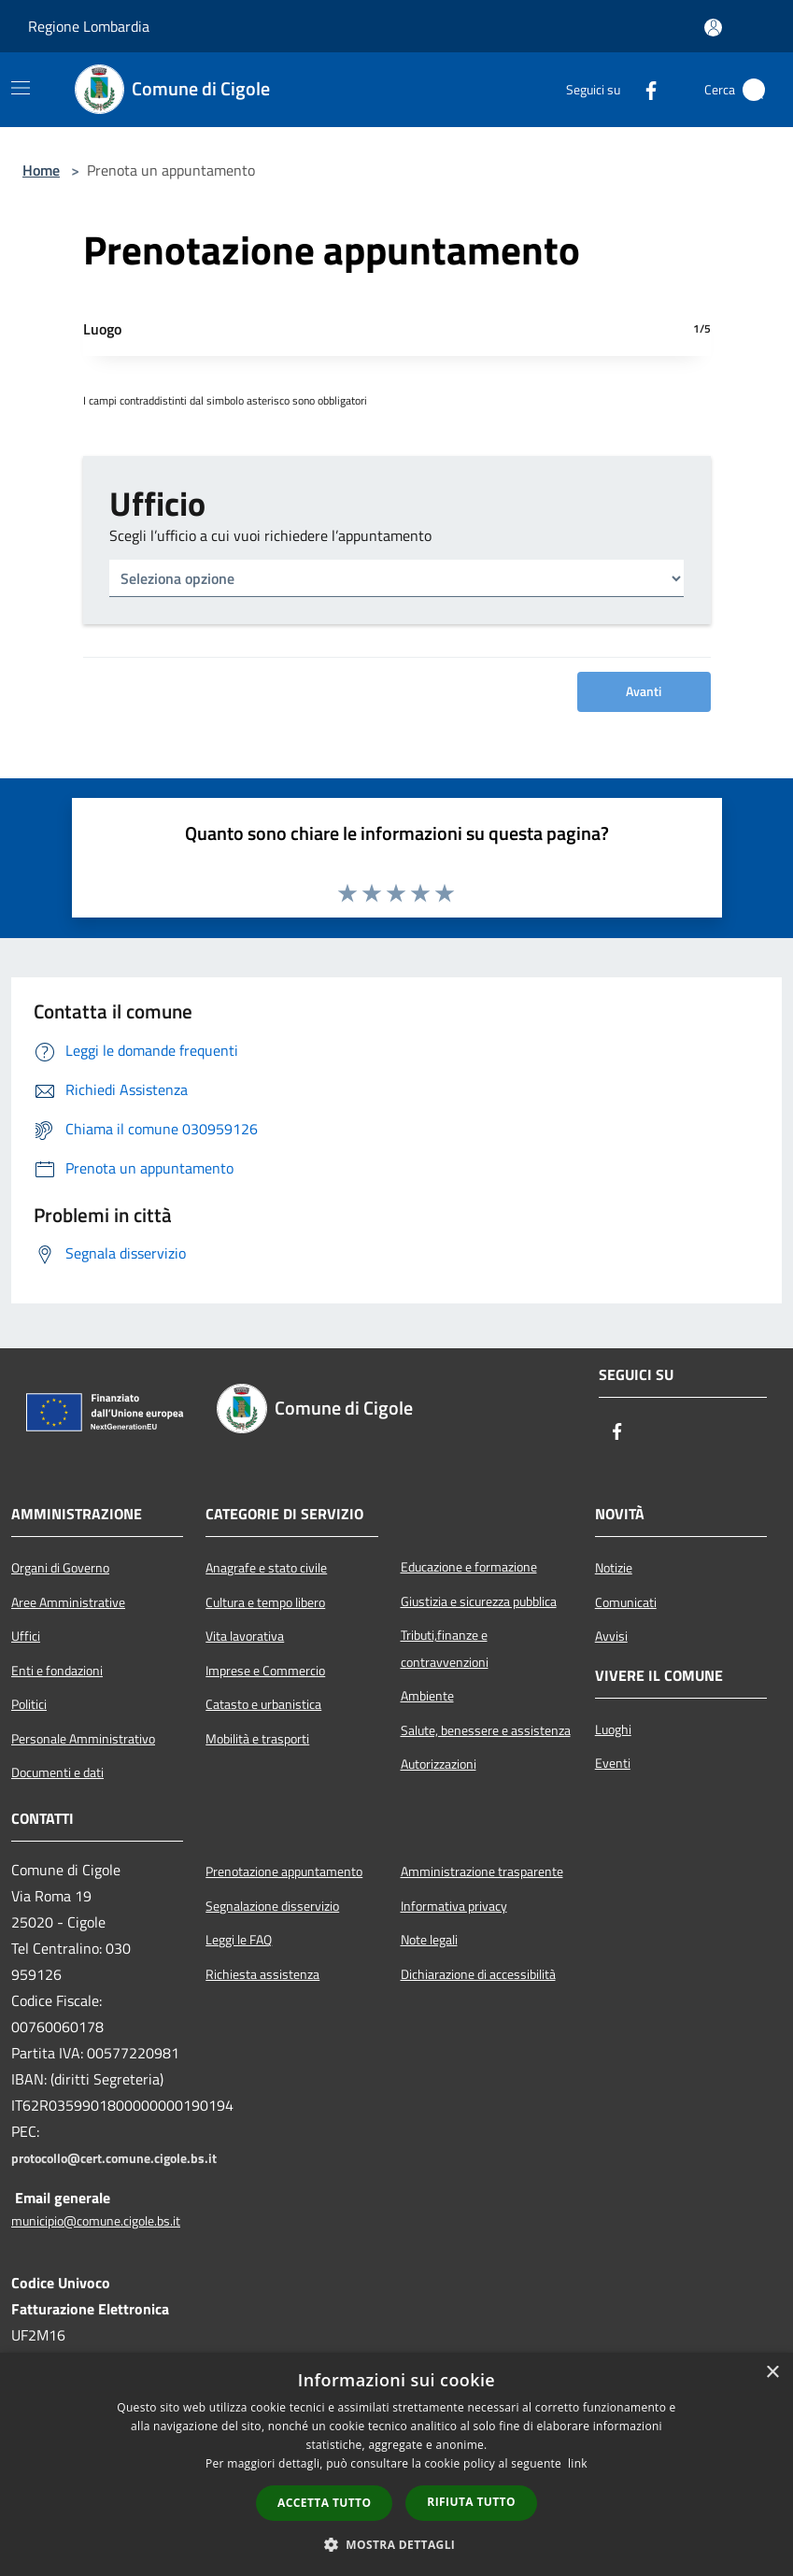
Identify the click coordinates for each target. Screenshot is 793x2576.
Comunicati (626, 1602)
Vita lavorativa (244, 1636)
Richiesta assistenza (262, 1974)
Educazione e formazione (469, 1567)
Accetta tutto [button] (324, 2503)
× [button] (772, 2373)
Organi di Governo (60, 1568)
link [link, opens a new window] (578, 2463)
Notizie (613, 1568)
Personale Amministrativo (83, 1739)
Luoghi (613, 1729)
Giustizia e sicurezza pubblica (479, 1601)
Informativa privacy (454, 1906)
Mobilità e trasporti (257, 1739)
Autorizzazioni (438, 1764)
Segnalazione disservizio (272, 1906)
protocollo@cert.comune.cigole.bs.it (114, 2158)
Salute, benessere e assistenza (486, 1730)
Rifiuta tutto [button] (471, 2502)
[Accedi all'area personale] (713, 27)
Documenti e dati (57, 1772)
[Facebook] (643, 90)
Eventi (612, 1763)
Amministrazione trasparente (482, 1871)
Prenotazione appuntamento (283, 1871)
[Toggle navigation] (20, 88)
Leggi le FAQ (238, 1939)
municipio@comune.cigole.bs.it (95, 2221)
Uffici (25, 1636)
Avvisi (611, 1636)
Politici (29, 1704)
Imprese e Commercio (265, 1670)
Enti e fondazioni (57, 1670)
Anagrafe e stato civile (266, 1568)
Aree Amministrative (68, 1602)
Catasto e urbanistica (263, 1704)
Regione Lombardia (88, 26)
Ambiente (427, 1696)
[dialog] (396, 2464)
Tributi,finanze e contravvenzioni (445, 1648)
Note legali (429, 1939)
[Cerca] (754, 89)
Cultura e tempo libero (265, 1602)
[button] (397, 2544)
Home (41, 170)
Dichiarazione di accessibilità (478, 1974)
